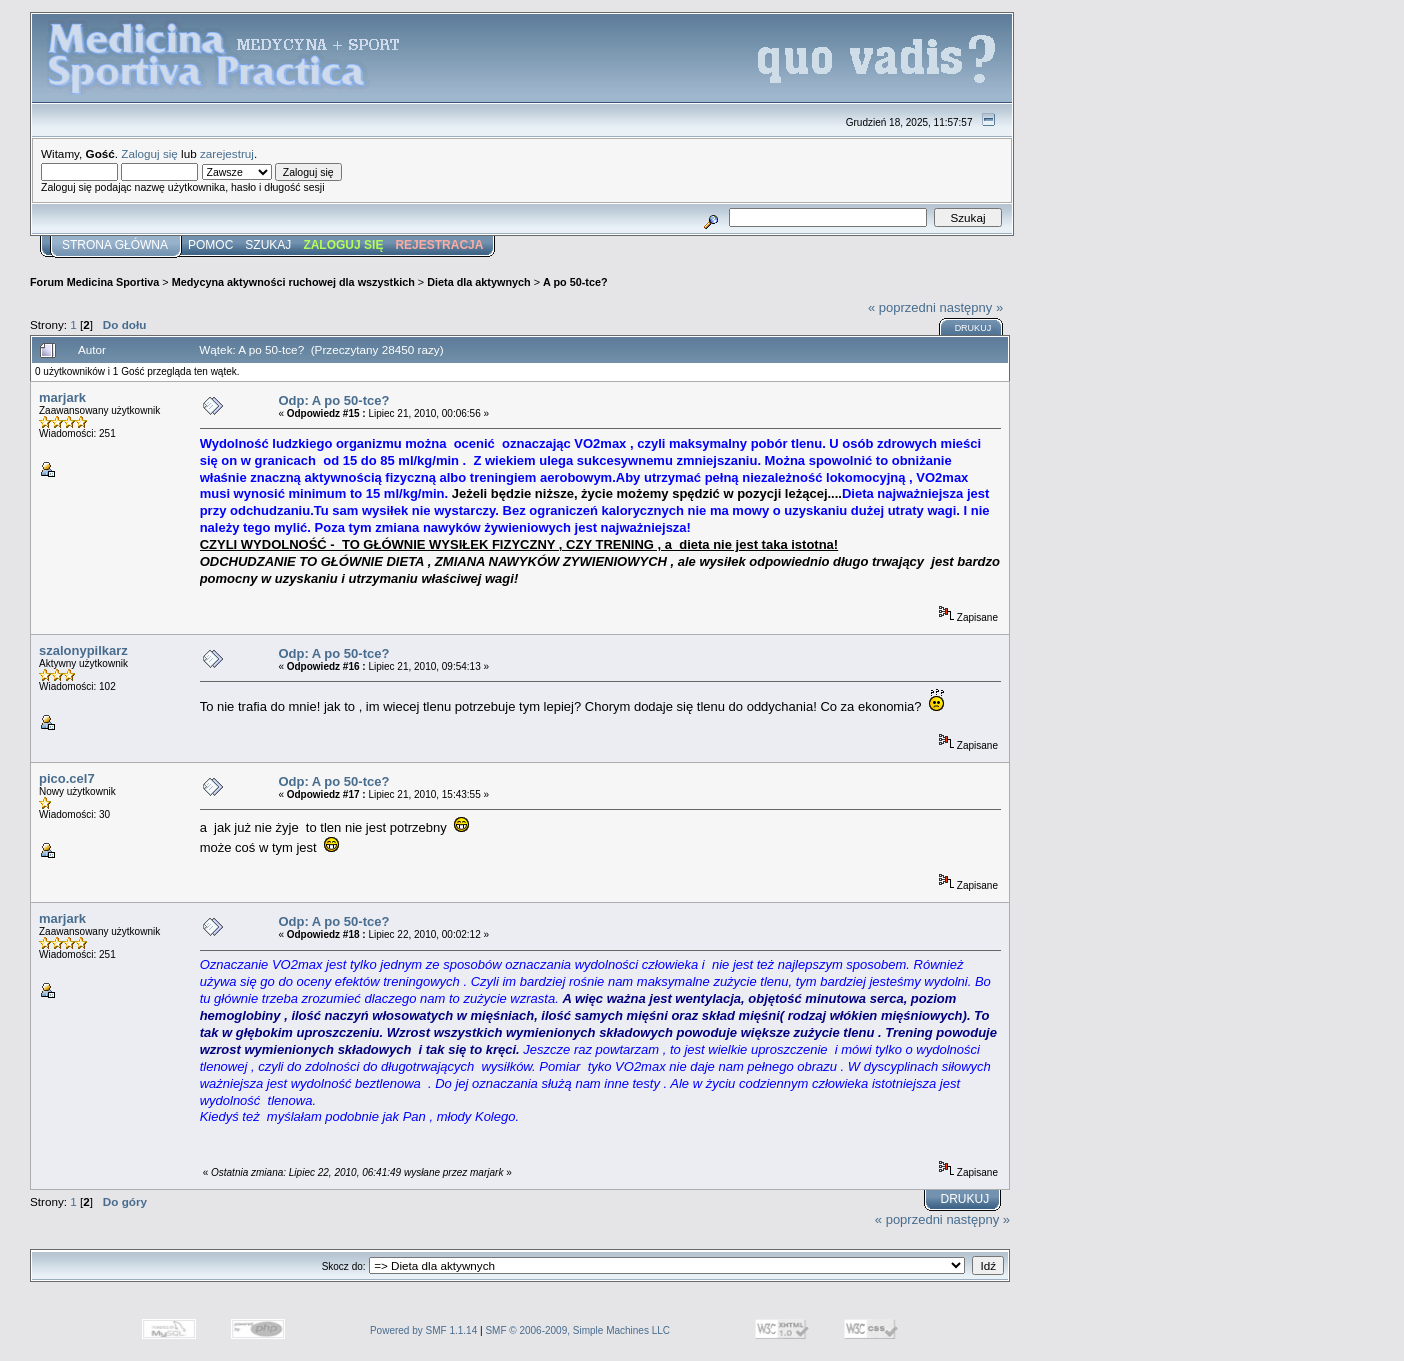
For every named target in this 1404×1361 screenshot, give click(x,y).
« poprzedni (902, 307)
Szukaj (268, 245)
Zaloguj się (149, 153)
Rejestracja (439, 245)
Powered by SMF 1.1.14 (423, 1330)
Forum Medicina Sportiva (94, 282)
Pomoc (210, 245)
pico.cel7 (67, 778)
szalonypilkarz (83, 650)
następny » (972, 307)
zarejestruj (227, 153)
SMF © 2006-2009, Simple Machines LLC (577, 1330)
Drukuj (973, 328)
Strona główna (115, 245)
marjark (62, 397)
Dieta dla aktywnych (479, 282)
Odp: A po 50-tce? (333, 400)
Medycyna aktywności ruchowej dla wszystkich (293, 282)
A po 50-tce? (575, 282)
